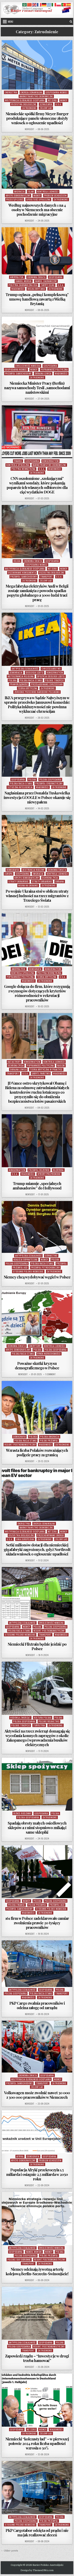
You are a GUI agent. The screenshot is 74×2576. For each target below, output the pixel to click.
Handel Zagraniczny (46, 281)
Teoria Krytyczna (27, 688)
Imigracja (19, 191)
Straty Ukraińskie (18, 881)
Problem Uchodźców (55, 195)
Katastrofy (14, 1061)
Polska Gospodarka (50, 779)
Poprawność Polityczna (54, 369)
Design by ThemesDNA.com (37, 2570)
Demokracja (16, 672)
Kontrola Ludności (48, 191)
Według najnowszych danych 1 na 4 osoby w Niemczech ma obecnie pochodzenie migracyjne (37, 210)
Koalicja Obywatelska (25, 1259)
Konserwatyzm (50, 461)
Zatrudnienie (29, 108)
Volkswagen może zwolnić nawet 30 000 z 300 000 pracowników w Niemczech (37, 2095)
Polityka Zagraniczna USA (23, 285)
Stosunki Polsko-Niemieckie (28, 1271)
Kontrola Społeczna (17, 465)
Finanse (18, 461)
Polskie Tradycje (54, 680)
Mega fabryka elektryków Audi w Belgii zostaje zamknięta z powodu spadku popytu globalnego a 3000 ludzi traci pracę (37, 592)
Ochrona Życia (50, 877)
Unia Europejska (25, 1539)
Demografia (13, 869)
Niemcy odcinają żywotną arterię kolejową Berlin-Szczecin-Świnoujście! (37, 2271)
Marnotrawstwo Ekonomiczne (36, 96)
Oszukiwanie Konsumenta (22, 572)
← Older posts (9, 2550)
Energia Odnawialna (31, 92)
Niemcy (63, 100)
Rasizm (61, 1065)
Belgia (17, 560)
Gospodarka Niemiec (57, 92)
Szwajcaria (46, 104)
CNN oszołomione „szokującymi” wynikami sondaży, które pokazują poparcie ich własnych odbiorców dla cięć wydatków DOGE (37, 485)
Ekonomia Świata (36, 277)
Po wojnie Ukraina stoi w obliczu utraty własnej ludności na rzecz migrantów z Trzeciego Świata (37, 896)
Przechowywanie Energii (50, 1535)
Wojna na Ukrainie (28, 885)
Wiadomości (17, 288)
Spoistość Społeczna (38, 199)
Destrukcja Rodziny (33, 869)
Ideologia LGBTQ (34, 672)
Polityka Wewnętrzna (23, 468)
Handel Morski (24, 281)
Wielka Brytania (36, 288)
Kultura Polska (42, 1717)
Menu (10, 21)
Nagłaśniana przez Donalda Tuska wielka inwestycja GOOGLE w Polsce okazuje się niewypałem (37, 797)
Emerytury (34, 1345)
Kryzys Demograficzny (18, 195)
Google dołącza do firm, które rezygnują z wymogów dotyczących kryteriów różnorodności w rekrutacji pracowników (37, 993)
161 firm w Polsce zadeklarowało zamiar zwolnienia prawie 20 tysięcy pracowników (37, 1923)
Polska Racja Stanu (31, 680)
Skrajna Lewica (43, 373)
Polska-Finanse (16, 1904)
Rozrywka (58, 1170)
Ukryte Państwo (41, 1073)
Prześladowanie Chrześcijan (47, 684)
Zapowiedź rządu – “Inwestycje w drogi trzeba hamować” (37, 2358)
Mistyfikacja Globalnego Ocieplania (24, 100)
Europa (8, 873)
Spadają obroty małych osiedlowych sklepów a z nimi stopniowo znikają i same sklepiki (37, 1827)
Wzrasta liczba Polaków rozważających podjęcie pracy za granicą (37, 1452)
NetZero (52, 100)
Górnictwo (51, 1255)
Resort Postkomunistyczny (20, 1444)
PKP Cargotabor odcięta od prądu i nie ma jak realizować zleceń (37, 2532)
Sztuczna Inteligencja (20, 787)
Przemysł (61, 1263)
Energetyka (11, 92)
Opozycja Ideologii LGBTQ (51, 676)
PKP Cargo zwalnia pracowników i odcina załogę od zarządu (37, 2005)
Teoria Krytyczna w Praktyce (46, 1069)
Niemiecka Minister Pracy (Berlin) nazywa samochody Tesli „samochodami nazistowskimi (37, 388)
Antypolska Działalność (25, 668)
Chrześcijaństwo (51, 668)
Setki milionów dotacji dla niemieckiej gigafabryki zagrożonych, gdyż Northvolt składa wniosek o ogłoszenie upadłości (37, 1549)
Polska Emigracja (49, 1436)
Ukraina (59, 881)
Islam (31, 191)
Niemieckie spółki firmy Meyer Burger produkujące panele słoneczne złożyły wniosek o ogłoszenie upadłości (37, 118)
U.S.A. (59, 104)
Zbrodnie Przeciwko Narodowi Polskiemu (37, 692)
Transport (46, 576)
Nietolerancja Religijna (21, 676)
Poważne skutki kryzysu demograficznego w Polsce (37, 1365)
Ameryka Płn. (17, 277)
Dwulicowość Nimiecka (27, 365)
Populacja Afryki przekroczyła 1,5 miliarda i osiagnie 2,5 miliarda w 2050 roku (37, 2174)
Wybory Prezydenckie (49, 1174)
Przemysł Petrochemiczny (45, 1267)
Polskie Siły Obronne (19, 2259)
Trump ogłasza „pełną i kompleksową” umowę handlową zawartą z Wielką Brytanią (37, 299)
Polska (12, 680)
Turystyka (39, 1725)
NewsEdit (29, 129)
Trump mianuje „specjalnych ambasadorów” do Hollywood (37, 1185)
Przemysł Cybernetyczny (49, 783)
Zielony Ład (46, 108)
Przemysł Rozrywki (39, 1170)
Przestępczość (14, 199)
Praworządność (19, 684)
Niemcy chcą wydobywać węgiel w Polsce (37, 1276)
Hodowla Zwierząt (20, 1717)
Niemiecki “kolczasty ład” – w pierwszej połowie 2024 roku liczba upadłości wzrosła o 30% (37, 2443)
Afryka (20, 2156)
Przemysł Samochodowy (18, 373)
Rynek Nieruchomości (49, 1353)
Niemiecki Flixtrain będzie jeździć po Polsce (37, 1646)
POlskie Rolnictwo (49, 1721)
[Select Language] (36, 8)
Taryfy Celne (47, 285)
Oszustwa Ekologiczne (23, 104)
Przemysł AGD (20, 1267)
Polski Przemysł (49, 1440)
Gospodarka (56, 277)
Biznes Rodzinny (22, 1813)
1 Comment (50, 1374)
